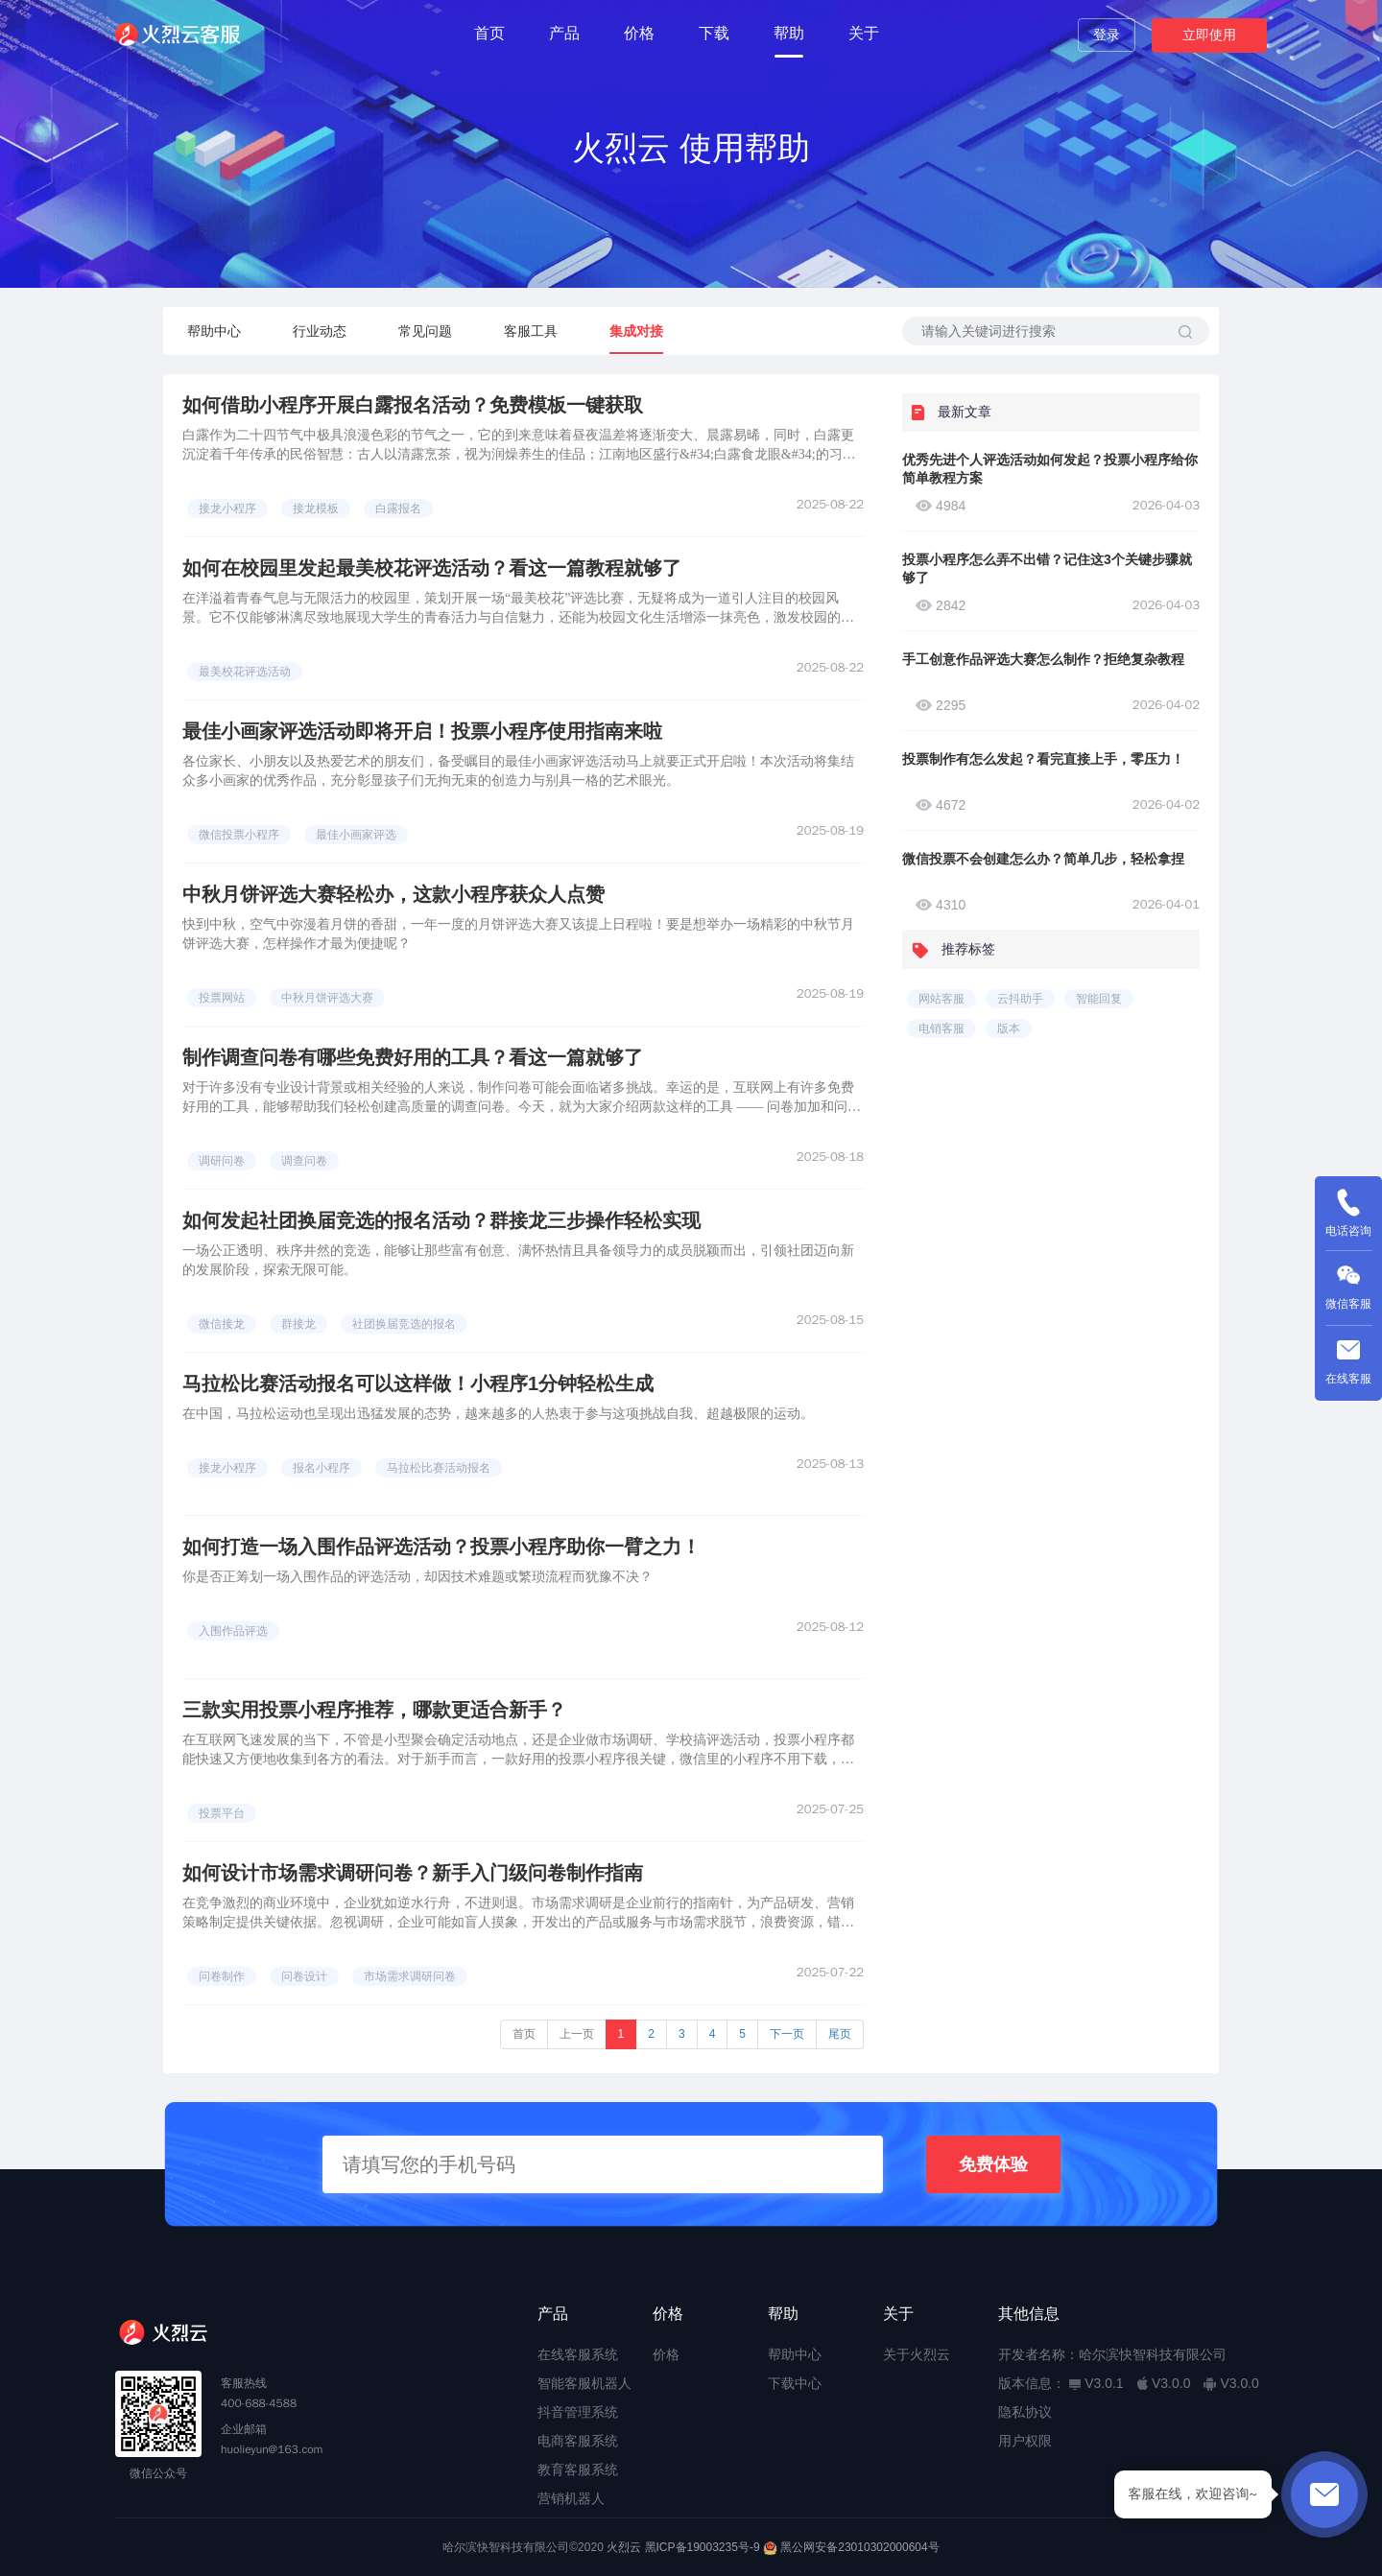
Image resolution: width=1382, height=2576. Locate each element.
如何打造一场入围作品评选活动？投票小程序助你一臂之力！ (441, 1546)
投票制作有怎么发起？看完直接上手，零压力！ (1043, 759)
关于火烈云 (916, 2354)
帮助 (789, 33)
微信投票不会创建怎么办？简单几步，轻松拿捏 (1043, 858)
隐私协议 (1025, 2412)
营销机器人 (571, 2498)
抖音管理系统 (577, 2412)
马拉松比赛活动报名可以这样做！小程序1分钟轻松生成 (418, 1383)
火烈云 (624, 2547)
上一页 (577, 2034)
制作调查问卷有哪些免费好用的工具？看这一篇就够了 (412, 1057)
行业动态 (319, 331)
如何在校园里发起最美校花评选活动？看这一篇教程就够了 (431, 568)
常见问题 (425, 331)
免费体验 (993, 2164)
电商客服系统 (577, 2440)
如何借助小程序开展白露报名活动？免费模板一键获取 (412, 404)
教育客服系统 (577, 2469)
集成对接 (636, 331)
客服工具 (531, 331)
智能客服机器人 (584, 2383)
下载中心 (795, 2383)
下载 (714, 33)
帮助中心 (214, 331)
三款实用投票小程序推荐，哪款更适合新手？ (374, 1709)
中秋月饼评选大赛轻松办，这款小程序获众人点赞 (393, 894)
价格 (639, 33)
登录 (1106, 34)
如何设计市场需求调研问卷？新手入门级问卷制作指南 (412, 1872)
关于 (863, 33)
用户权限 (1025, 2440)
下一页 (787, 2034)
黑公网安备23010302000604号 (859, 2547)
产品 (564, 33)
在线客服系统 (577, 2354)
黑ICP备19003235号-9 (702, 2547)
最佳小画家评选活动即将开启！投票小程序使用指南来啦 (422, 731)
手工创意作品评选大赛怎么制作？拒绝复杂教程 (1043, 659)
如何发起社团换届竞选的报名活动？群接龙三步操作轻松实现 (441, 1220)
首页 (489, 33)
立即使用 (1209, 34)
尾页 (839, 2034)
